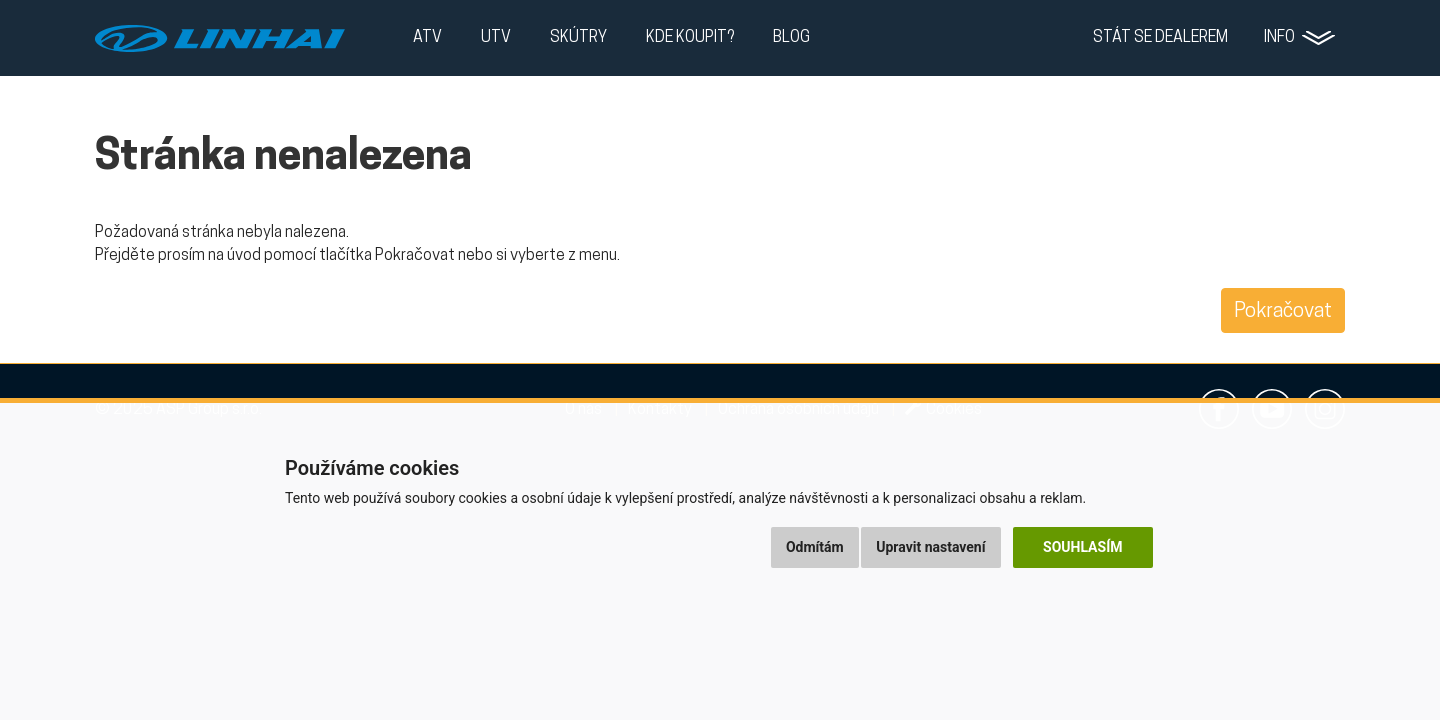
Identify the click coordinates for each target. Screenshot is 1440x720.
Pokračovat (1283, 312)
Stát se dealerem (1160, 38)
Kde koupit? (690, 38)
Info (1279, 38)
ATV (427, 38)
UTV (496, 38)
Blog (791, 38)
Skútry (578, 38)
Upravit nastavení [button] (930, 547)
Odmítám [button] (815, 547)
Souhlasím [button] (1082, 547)
